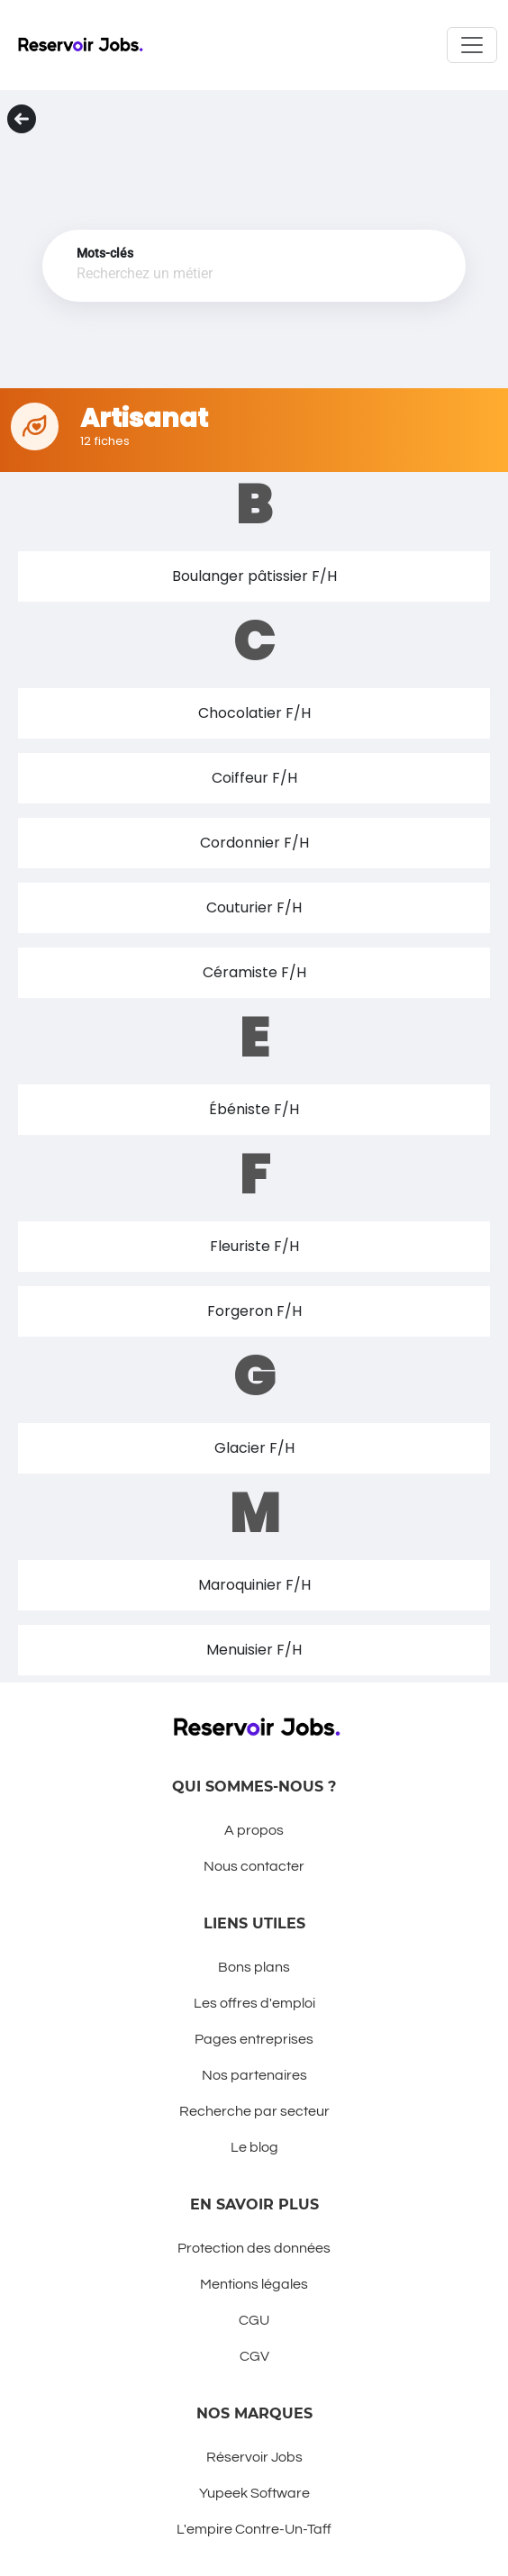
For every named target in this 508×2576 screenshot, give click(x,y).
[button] (254, 576)
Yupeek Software (254, 2493)
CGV (254, 2356)
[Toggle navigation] (472, 45)
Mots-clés (105, 253)
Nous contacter (254, 1866)
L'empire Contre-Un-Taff (254, 2529)
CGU (254, 2320)
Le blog (254, 2147)
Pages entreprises (254, 2039)
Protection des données (254, 2248)
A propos (254, 1830)
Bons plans (254, 1967)
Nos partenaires (254, 2075)
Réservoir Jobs (254, 2457)
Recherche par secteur (254, 2111)
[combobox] (231, 275)
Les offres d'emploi (254, 2003)
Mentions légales (254, 2284)
